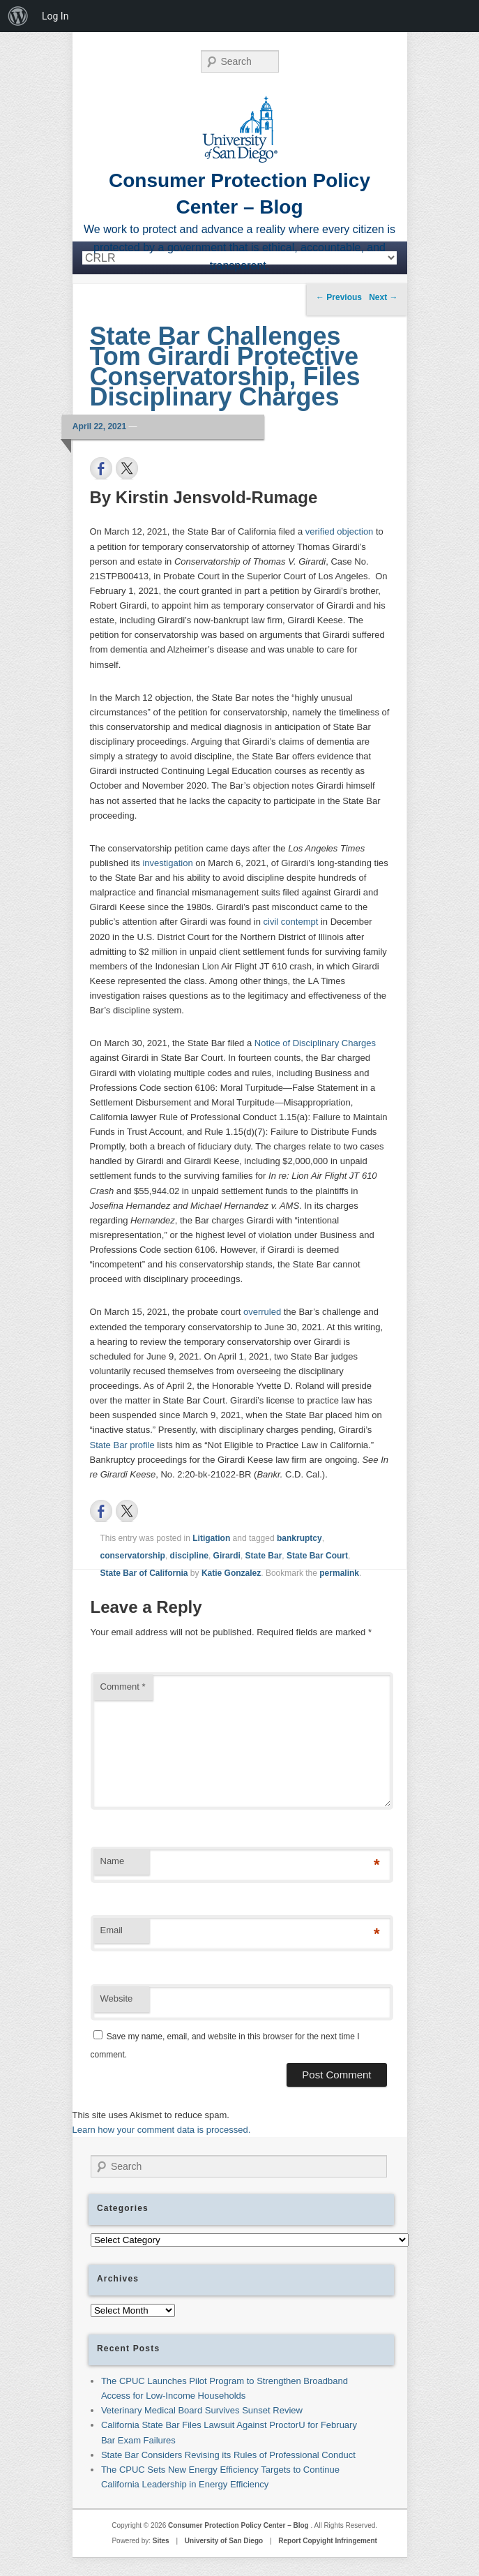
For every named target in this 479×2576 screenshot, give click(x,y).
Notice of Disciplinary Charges (315, 1043)
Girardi (227, 1556)
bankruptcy (299, 1538)
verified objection (339, 531)
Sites (161, 2541)
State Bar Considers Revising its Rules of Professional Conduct (228, 2455)
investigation (167, 863)
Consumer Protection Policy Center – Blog (239, 2525)
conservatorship (132, 1556)
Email (111, 1930)
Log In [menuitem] (55, 16)
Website (116, 1998)
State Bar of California (144, 1573)
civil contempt (291, 921)
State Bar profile (122, 1445)
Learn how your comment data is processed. (162, 2129)
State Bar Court (317, 1556)
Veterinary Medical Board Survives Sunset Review (202, 2410)
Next (383, 297)
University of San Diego (224, 2541)
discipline (189, 1556)
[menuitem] (18, 16)
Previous (339, 297)
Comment (123, 1686)
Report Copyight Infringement (327, 2541)
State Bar (263, 1556)
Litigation (211, 1538)
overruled (262, 1311)
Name (112, 1861)
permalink (339, 1573)
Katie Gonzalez (231, 1573)
